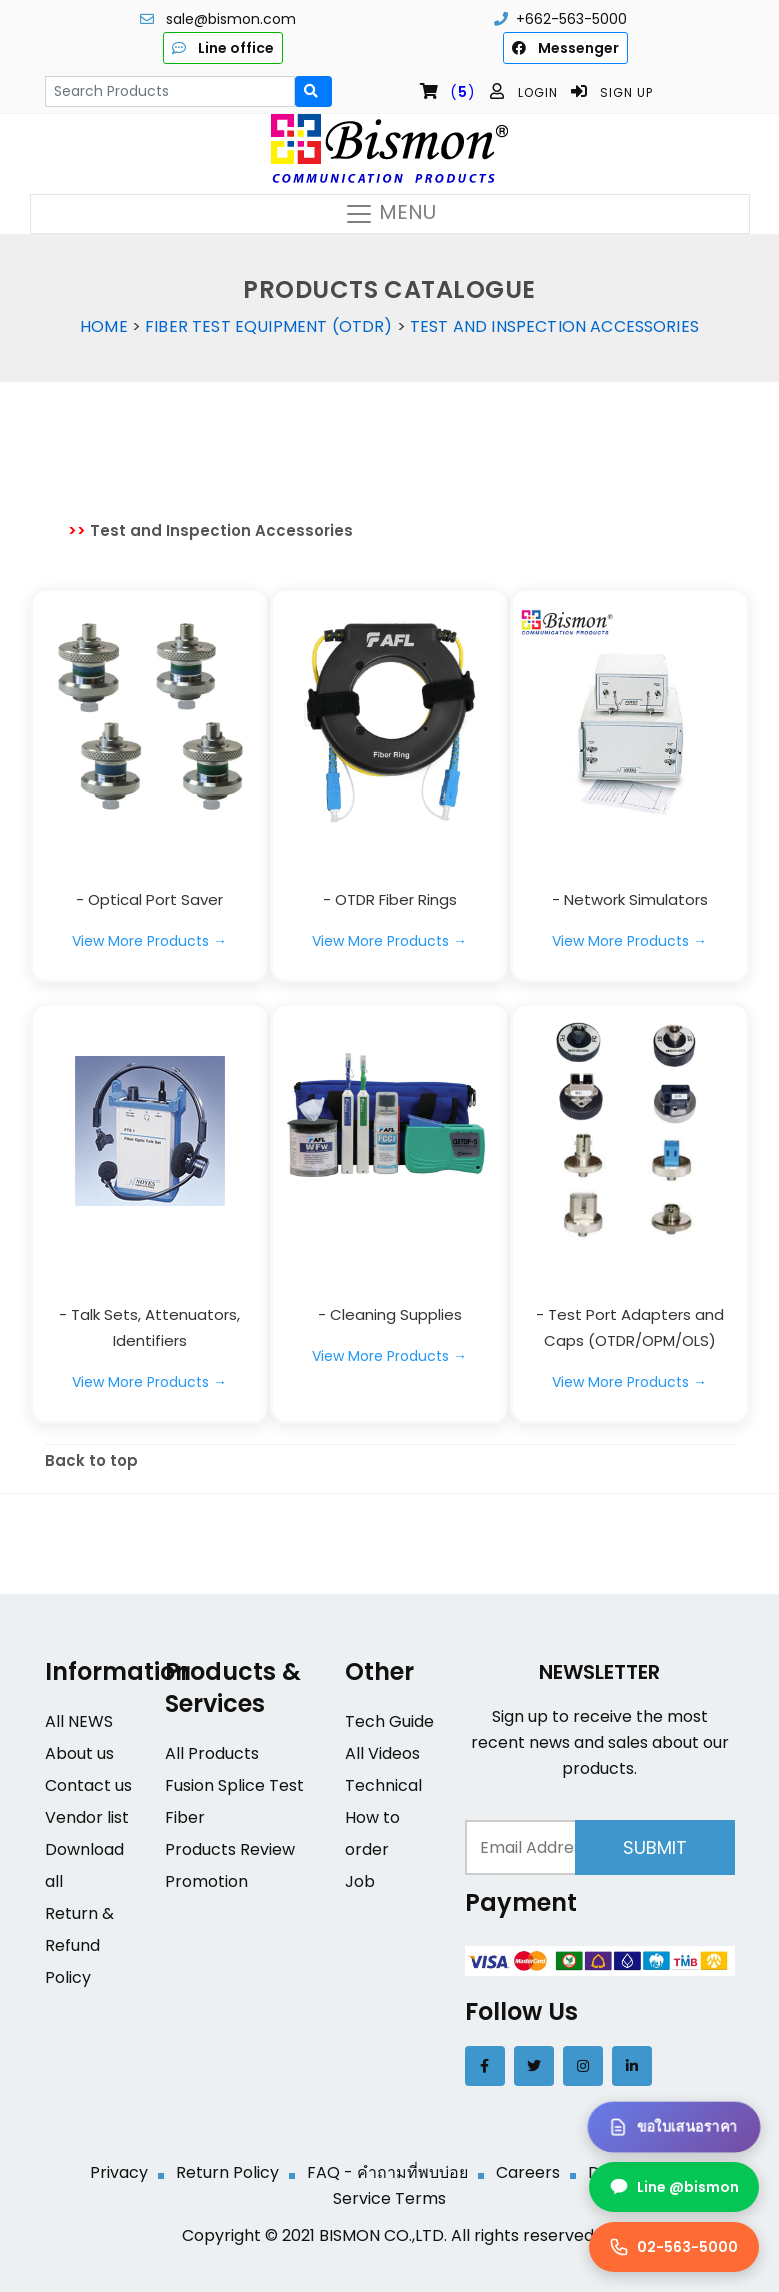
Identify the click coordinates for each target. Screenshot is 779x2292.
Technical (383, 1785)
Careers (528, 2172)
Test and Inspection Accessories (554, 326)
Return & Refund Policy (79, 1945)
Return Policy (227, 2172)
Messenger (565, 48)
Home (104, 326)
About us (79, 1753)
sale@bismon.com (231, 19)
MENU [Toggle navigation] (390, 213)
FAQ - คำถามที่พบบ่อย (387, 2172)
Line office (223, 48)
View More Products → (149, 941)
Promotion (206, 1881)
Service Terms (389, 2198)
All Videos (382, 1753)
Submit (655, 1847)
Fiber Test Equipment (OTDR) (268, 326)
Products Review (230, 1849)
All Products (212, 1753)
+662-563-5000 (571, 19)
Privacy (119, 2172)
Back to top (91, 1460)
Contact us (88, 1785)
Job (360, 1881)
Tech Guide (389, 1721)
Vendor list (87, 1817)
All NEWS (79, 1721)
